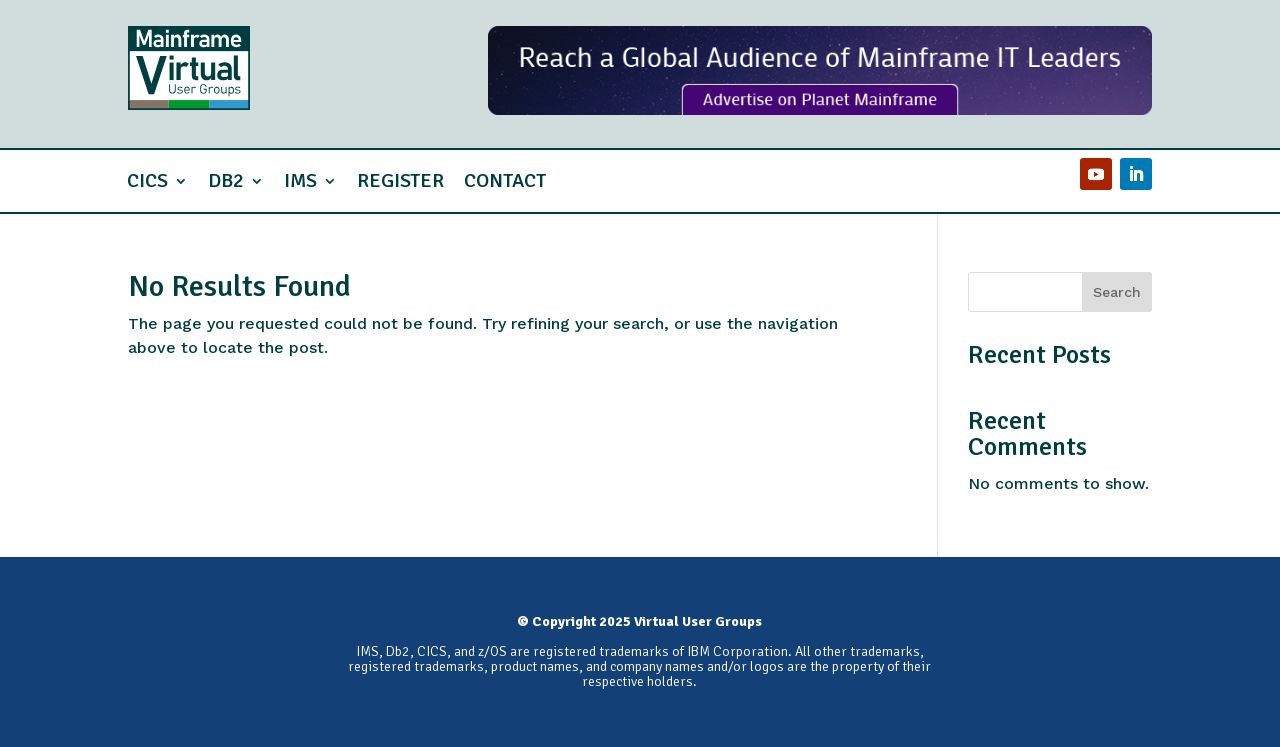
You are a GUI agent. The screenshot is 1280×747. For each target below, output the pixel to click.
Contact (505, 180)
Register (400, 180)
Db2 (226, 180)
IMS (300, 180)
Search (1117, 292)
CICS (147, 180)
